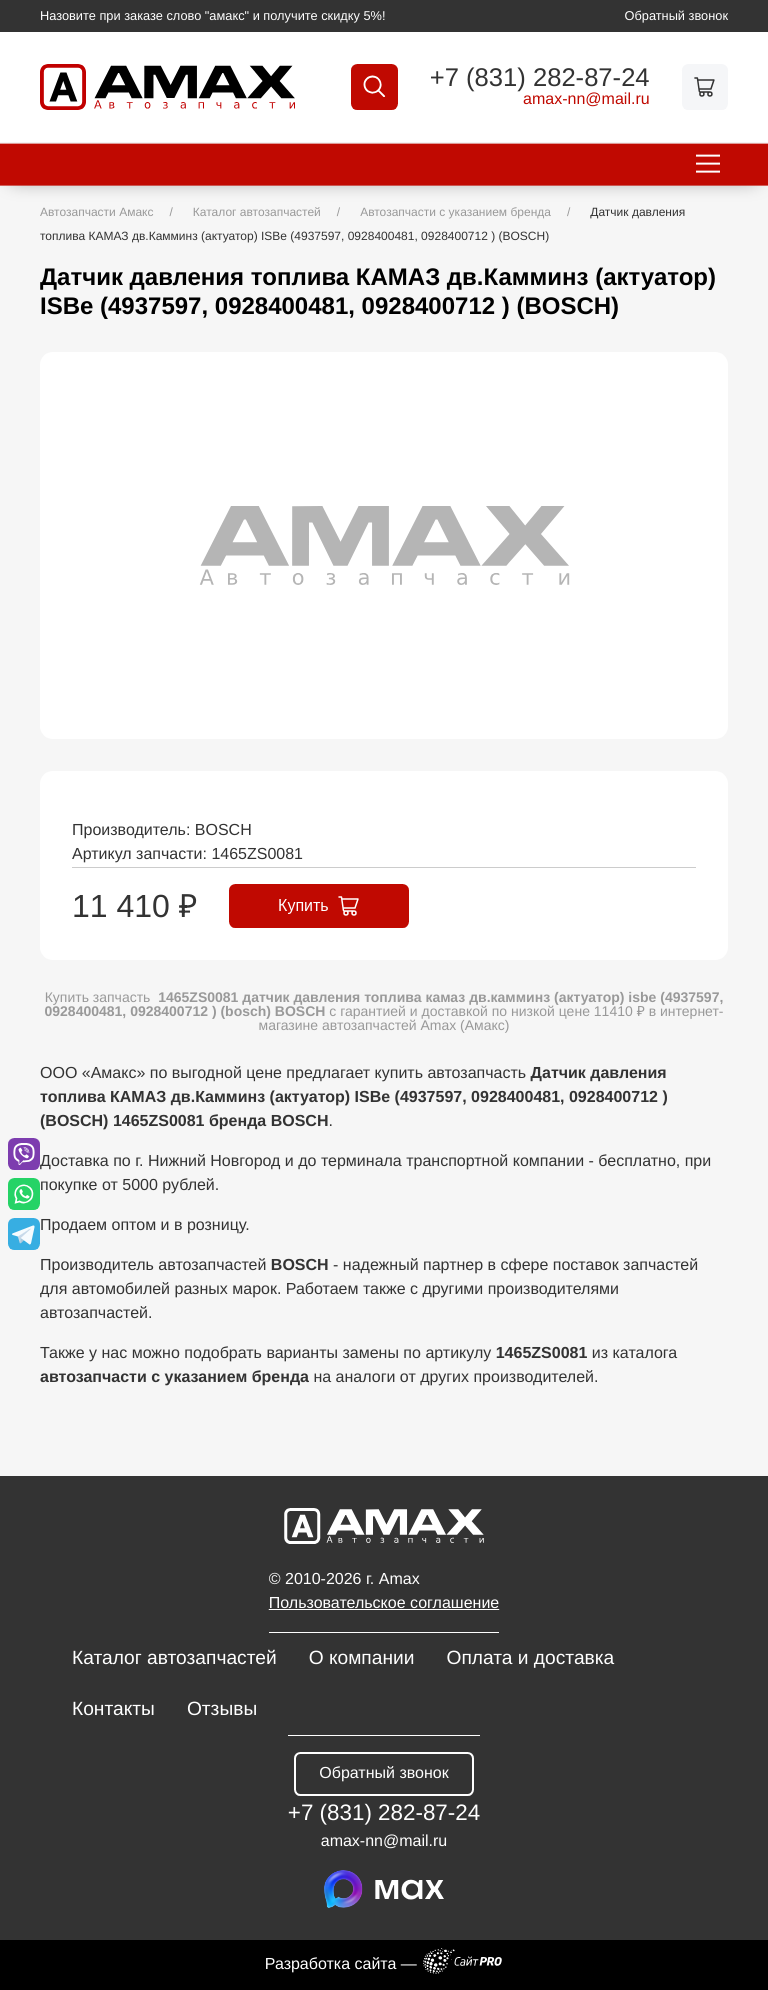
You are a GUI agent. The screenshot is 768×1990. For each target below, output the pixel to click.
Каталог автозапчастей (174, 1658)
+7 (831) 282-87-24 (540, 79)
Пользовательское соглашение (384, 1603)
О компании (362, 1658)
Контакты (113, 1709)
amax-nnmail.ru (586, 100)
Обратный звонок (677, 15)
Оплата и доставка (530, 1658)
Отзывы (222, 1709)
